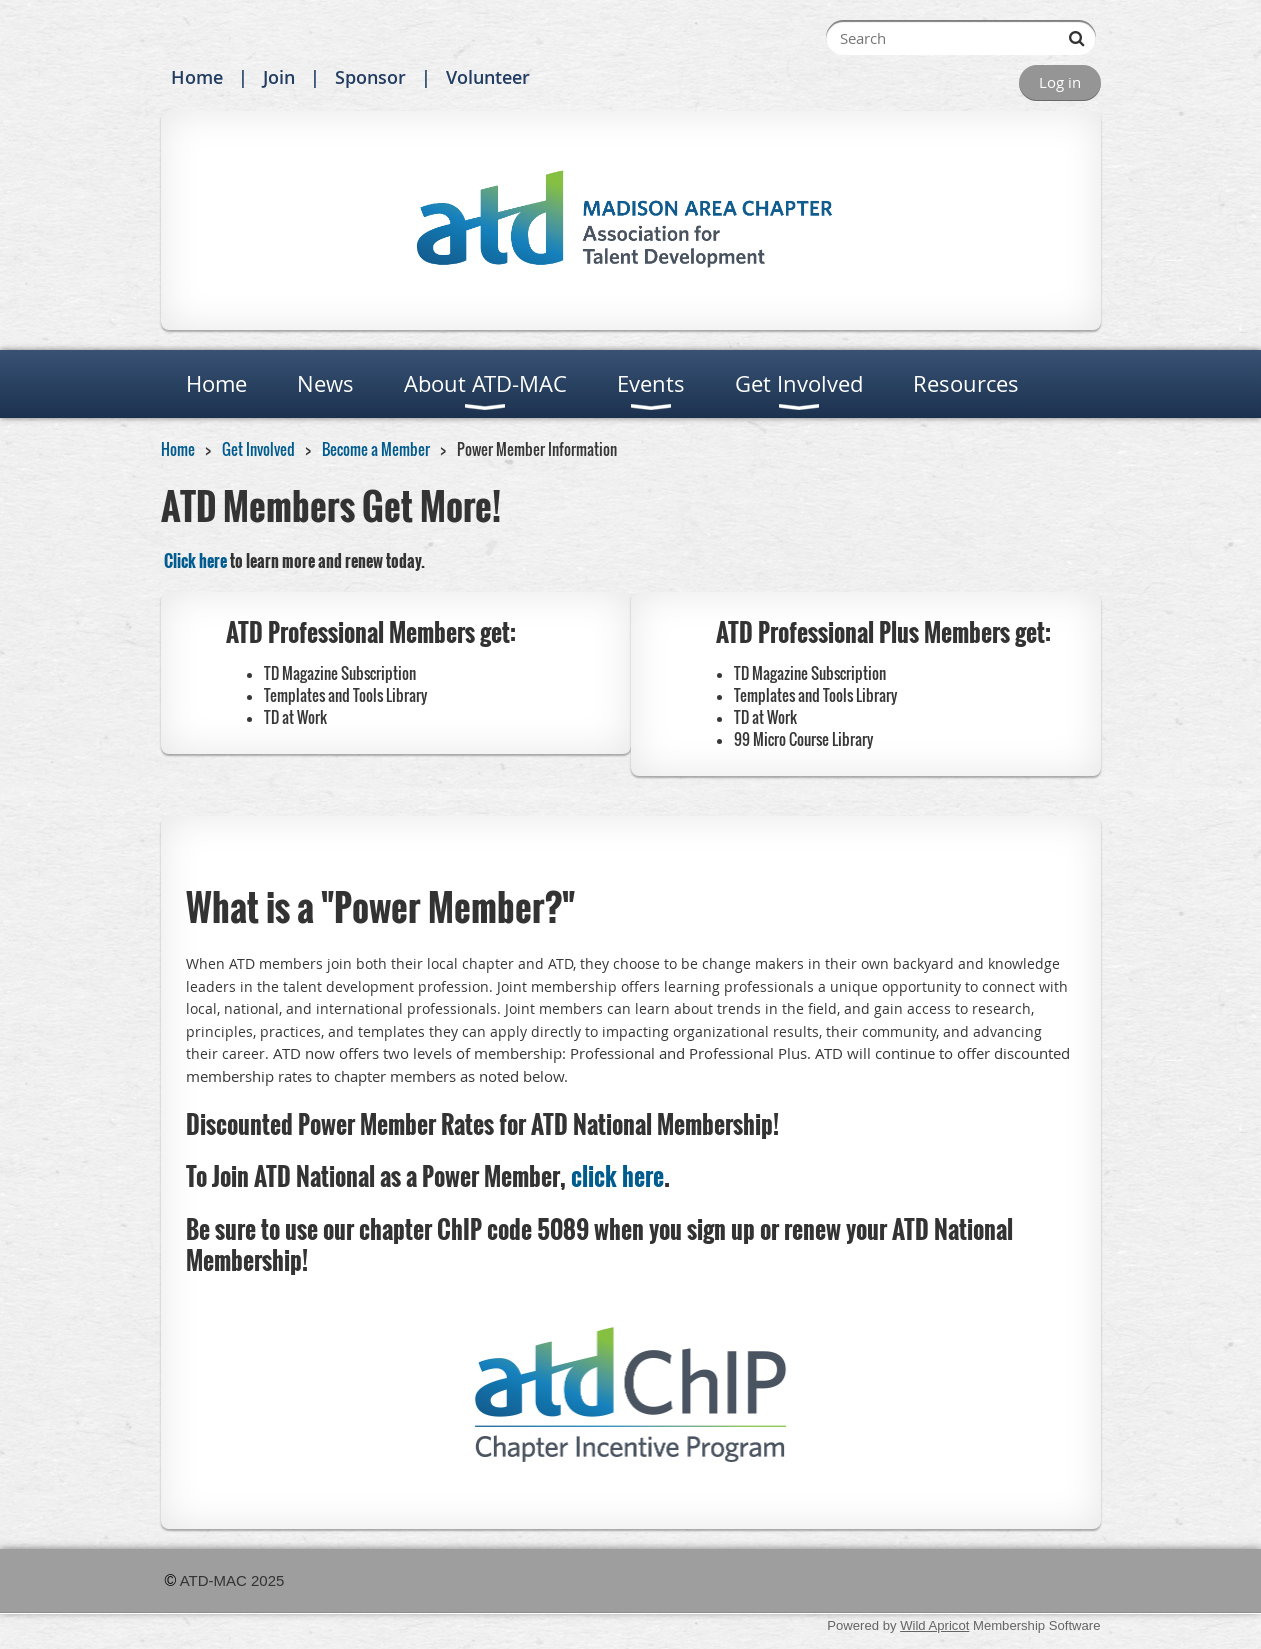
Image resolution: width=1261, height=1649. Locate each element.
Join (279, 77)
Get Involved (258, 449)
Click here (195, 561)
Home (197, 77)
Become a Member (376, 449)
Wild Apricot (934, 1625)
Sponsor (370, 77)
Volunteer (488, 77)
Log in (1060, 82)
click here (617, 1176)
